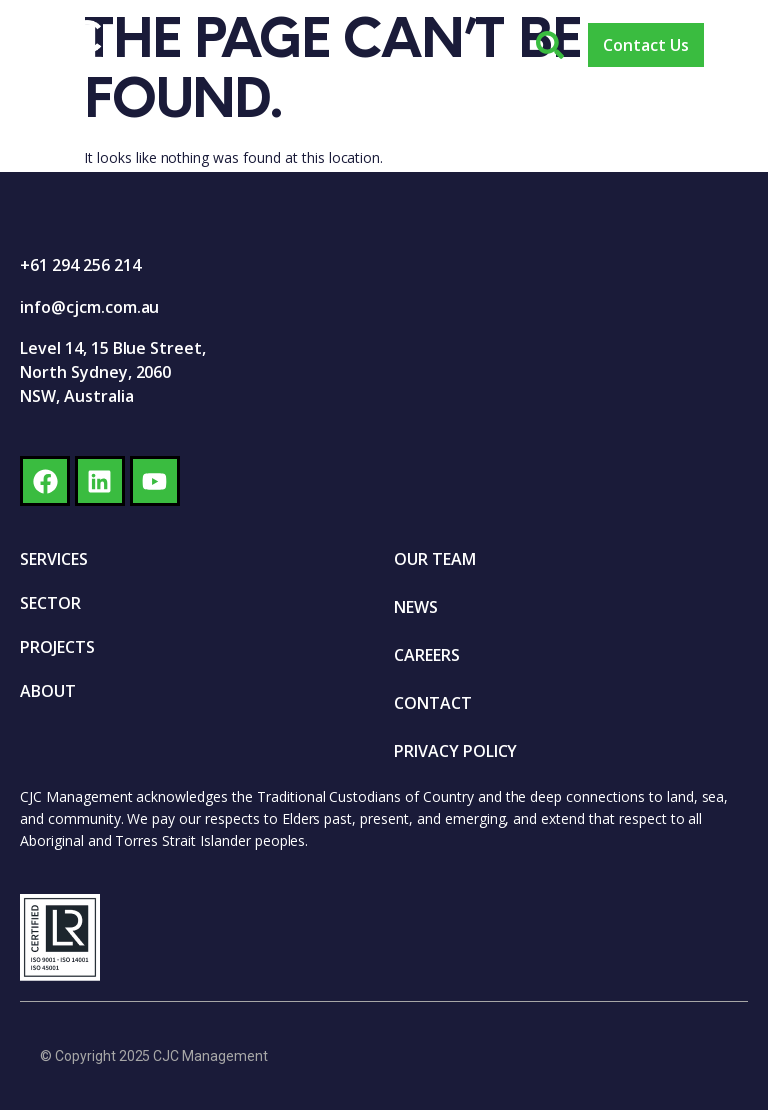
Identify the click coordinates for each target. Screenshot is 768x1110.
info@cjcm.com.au (89, 307)
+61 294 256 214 (80, 265)
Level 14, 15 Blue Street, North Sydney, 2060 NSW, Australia (113, 372)
